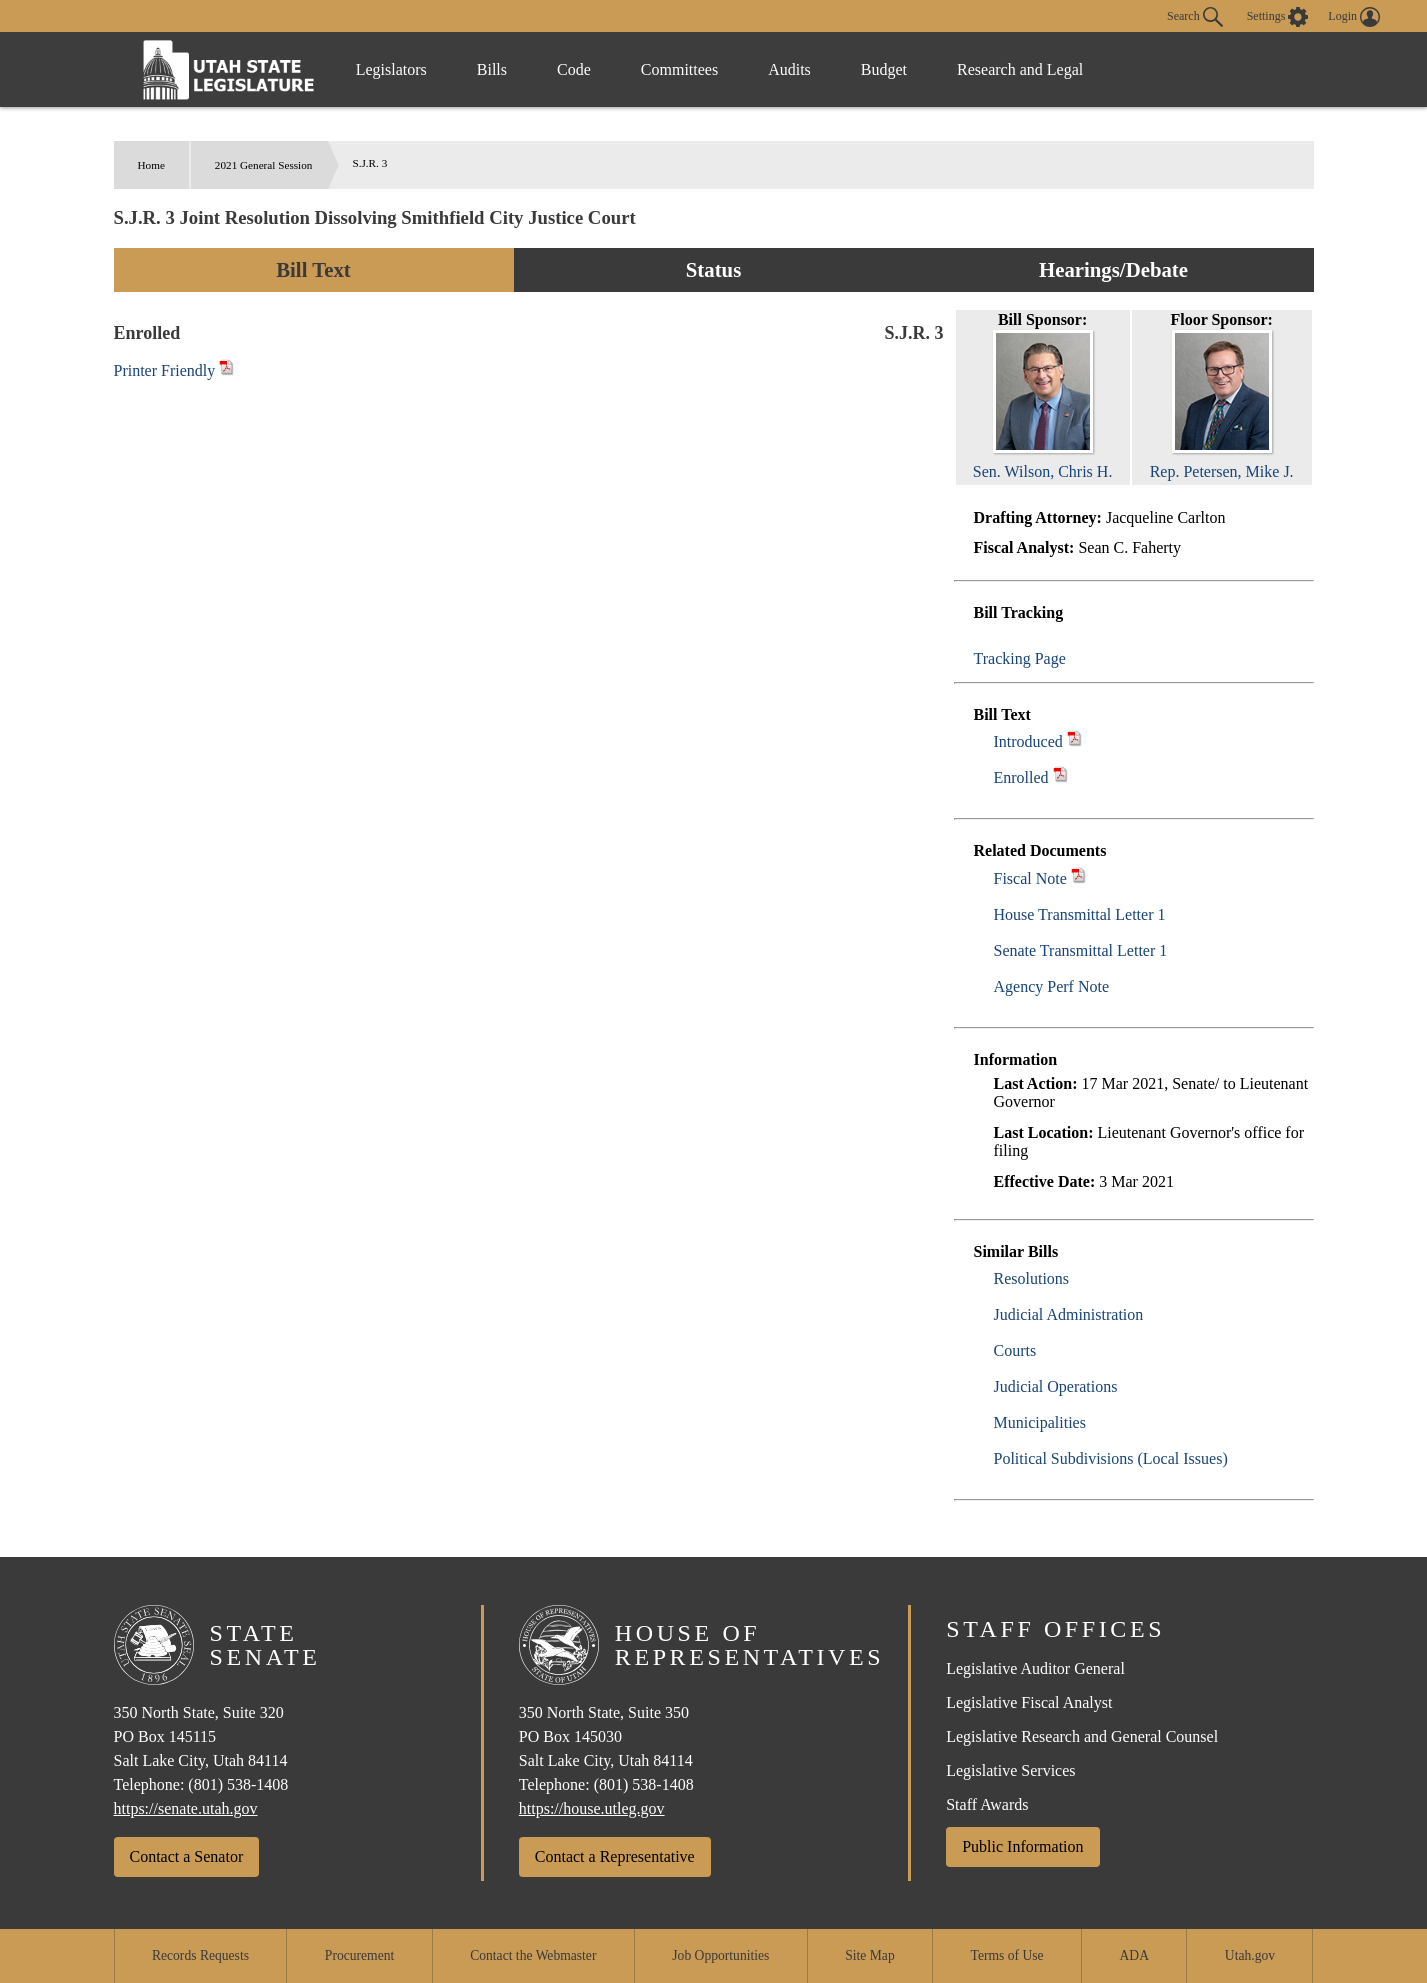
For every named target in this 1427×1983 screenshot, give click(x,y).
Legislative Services (1010, 1770)
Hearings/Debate (1113, 269)
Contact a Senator (187, 1856)
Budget (884, 69)
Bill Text (313, 269)
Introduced (1028, 741)
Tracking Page (1020, 658)
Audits (789, 69)
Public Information (1022, 1846)
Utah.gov (1250, 1955)
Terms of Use (1007, 1955)
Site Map (869, 1955)
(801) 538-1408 (238, 1784)
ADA (1134, 1955)
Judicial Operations (1056, 1386)
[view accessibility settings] (1278, 17)
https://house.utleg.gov (592, 1808)
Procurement (359, 1955)
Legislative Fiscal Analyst (1029, 1702)
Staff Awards (987, 1804)
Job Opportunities (720, 1955)
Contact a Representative (615, 1856)
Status (713, 269)
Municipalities (1040, 1422)
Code (574, 69)
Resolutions (1032, 1278)
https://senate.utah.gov (186, 1808)
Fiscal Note (1030, 878)
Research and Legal (1020, 69)
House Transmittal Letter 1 (1080, 914)
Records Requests (200, 1955)
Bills (492, 69)
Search (1195, 17)
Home (151, 165)
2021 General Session (264, 165)
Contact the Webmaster (533, 1955)
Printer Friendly (174, 370)
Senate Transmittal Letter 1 (1081, 950)
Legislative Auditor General (1035, 1668)
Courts (1015, 1350)
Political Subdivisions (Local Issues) (1111, 1458)
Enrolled (1021, 777)
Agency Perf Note (1052, 986)
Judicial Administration (1069, 1314)
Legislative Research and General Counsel (1082, 1736)
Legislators (391, 69)
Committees (679, 69)
